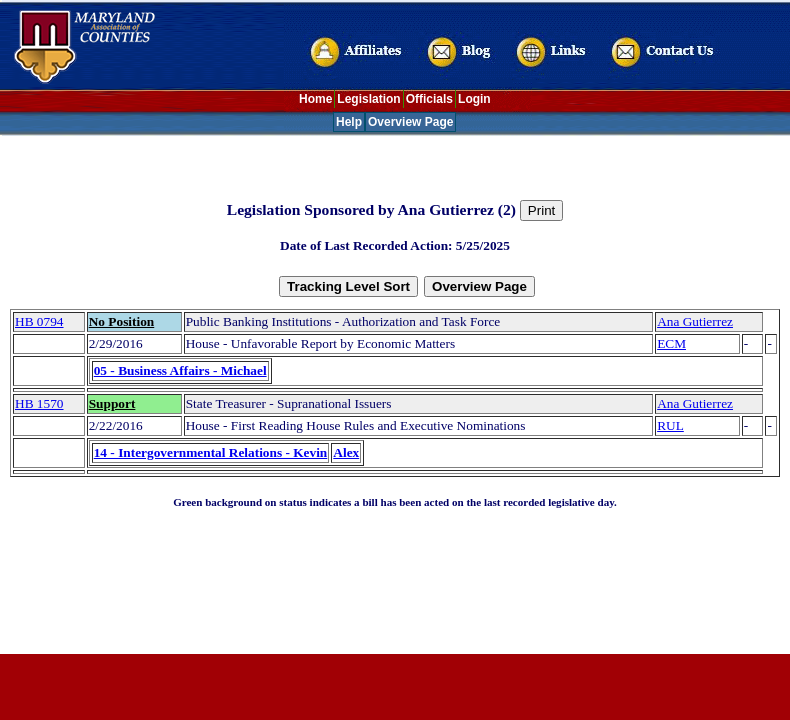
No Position (122, 321)
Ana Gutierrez (695, 321)
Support (112, 403)
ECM (671, 343)
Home (315, 99)
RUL (670, 425)
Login (474, 99)
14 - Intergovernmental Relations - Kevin (211, 452)
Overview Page (410, 122)
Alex (346, 452)
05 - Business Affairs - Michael (180, 370)
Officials (429, 99)
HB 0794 (39, 321)
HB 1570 (39, 403)
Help (349, 122)
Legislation (368, 99)
